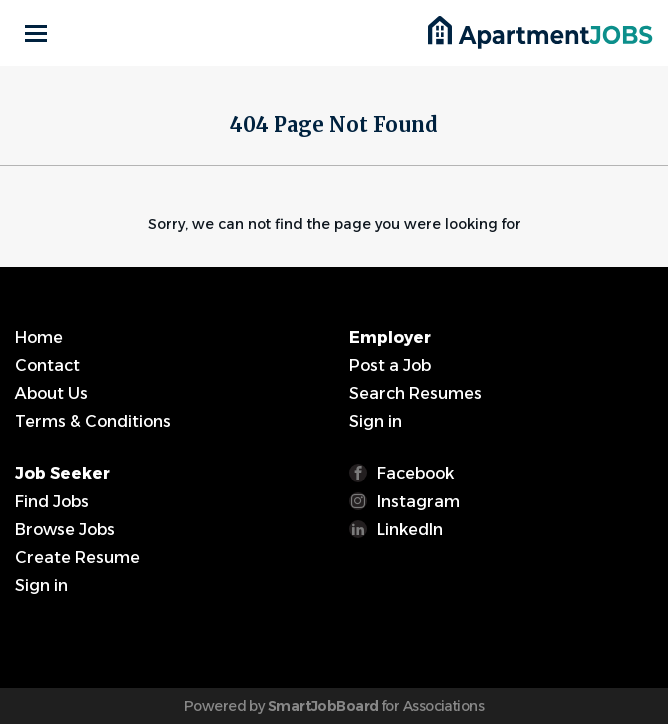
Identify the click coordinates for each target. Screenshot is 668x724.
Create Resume (77, 557)
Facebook (415, 473)
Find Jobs (52, 501)
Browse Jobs (65, 529)
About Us (51, 393)
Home (39, 337)
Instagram (418, 501)
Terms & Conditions (93, 421)
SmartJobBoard (323, 706)
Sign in (375, 421)
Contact (47, 365)
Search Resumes (415, 393)
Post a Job (390, 365)
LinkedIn (410, 529)
